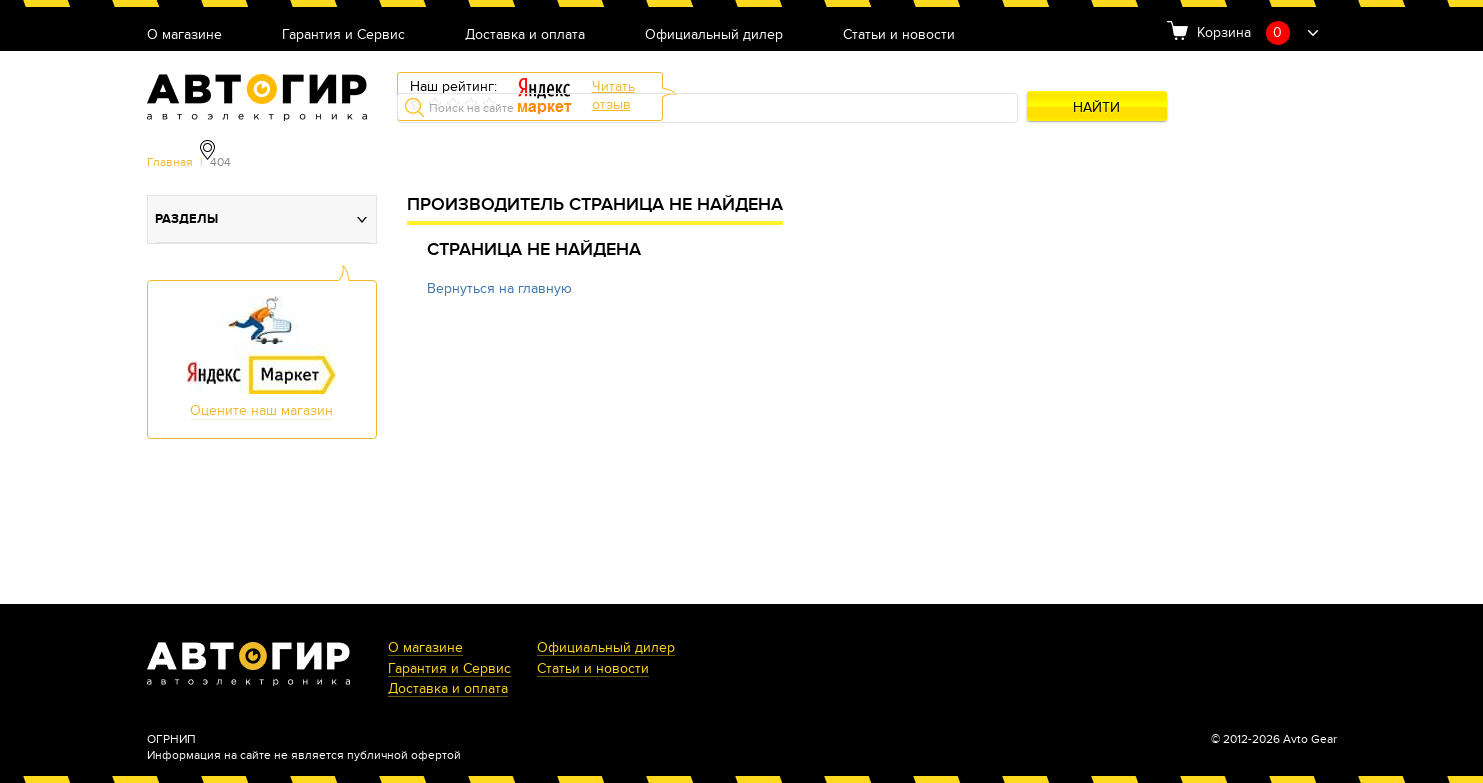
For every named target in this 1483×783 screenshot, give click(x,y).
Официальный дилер (714, 35)
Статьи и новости (899, 35)
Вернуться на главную (499, 288)
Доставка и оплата (525, 35)
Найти (1096, 107)
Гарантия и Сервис (343, 35)
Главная (170, 162)
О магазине (184, 35)
